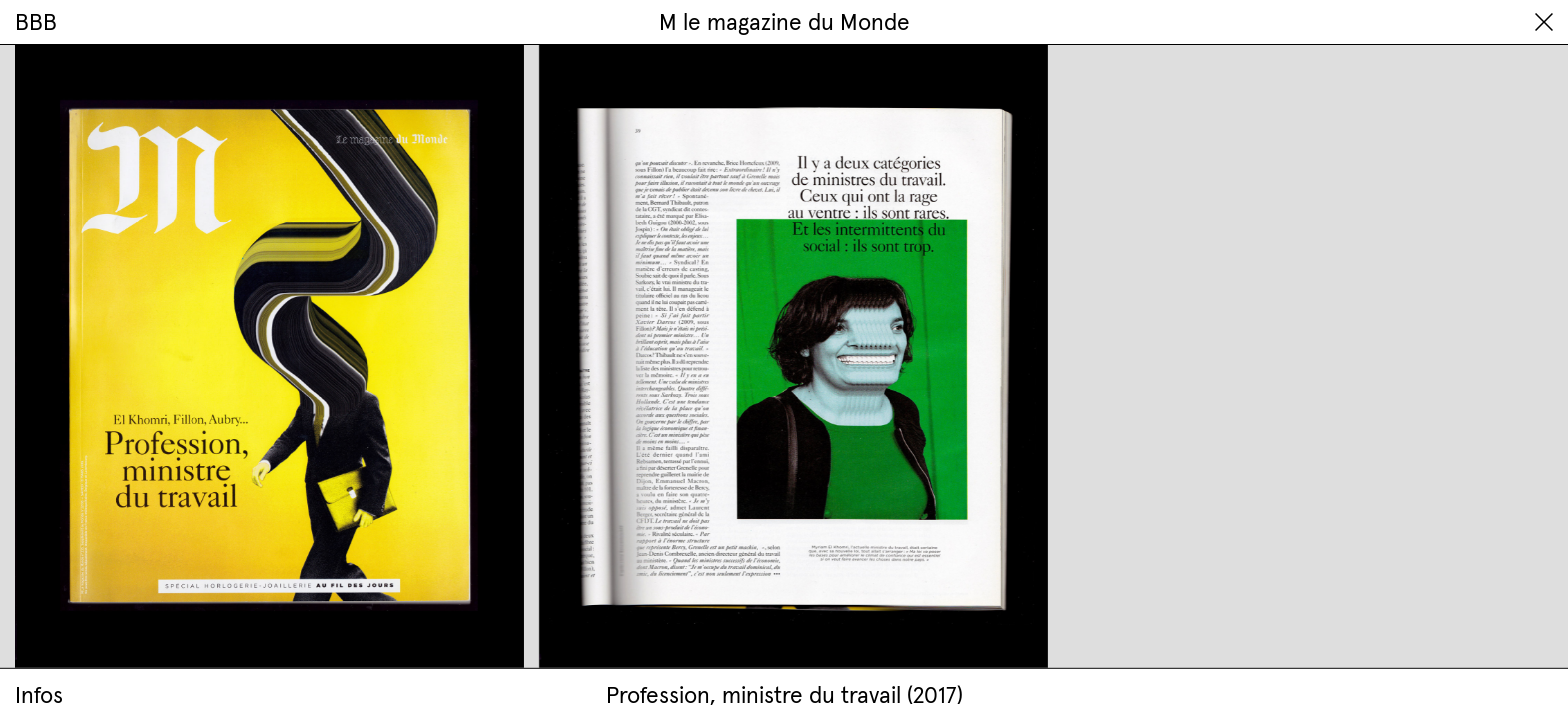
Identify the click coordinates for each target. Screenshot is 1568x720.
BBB (36, 21)
